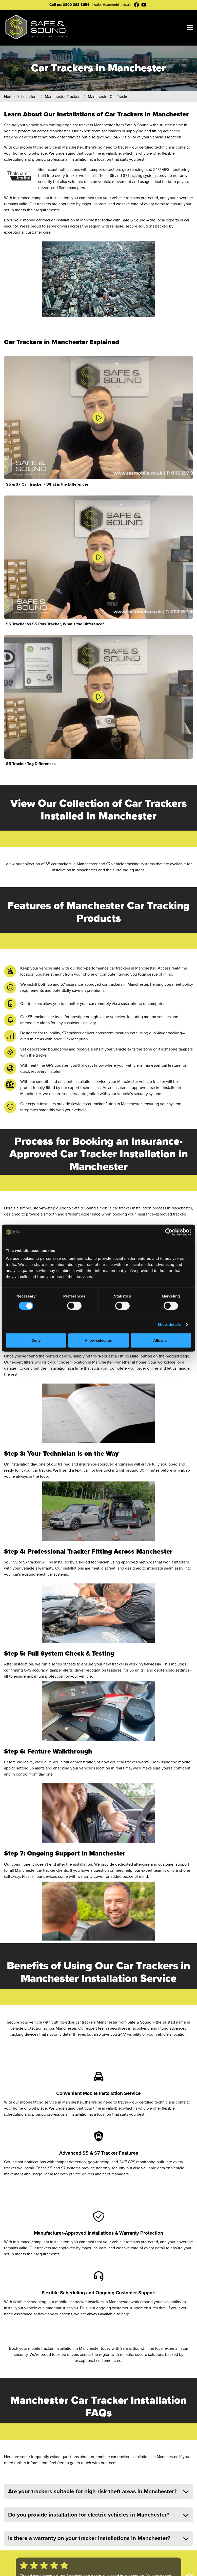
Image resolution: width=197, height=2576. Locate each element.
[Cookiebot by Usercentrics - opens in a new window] (169, 1232)
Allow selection (98, 1340)
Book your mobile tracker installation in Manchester (54, 2348)
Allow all (161, 1340)
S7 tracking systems (140, 175)
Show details (169, 1324)
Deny (36, 1340)
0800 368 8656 (76, 4)
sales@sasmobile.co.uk (112, 4)
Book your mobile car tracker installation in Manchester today (58, 220)
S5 (112, 175)
